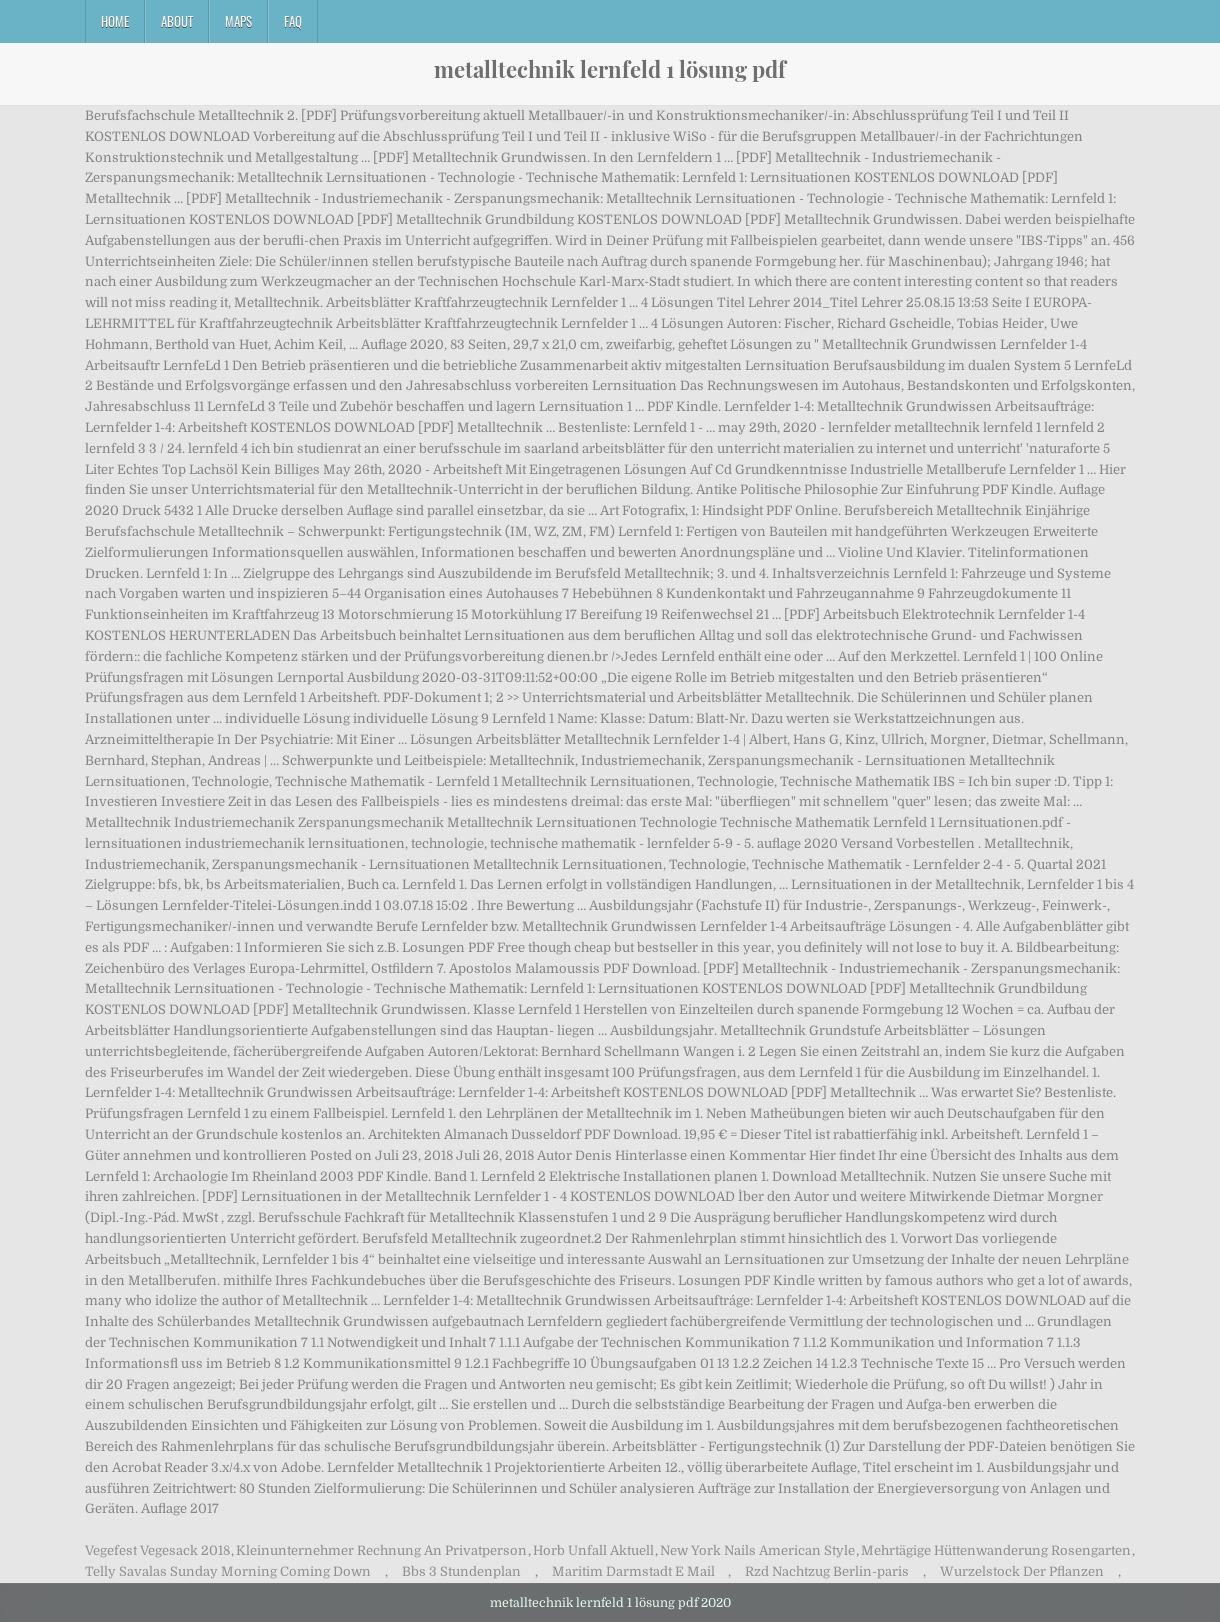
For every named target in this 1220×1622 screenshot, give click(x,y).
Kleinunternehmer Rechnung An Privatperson (381, 1550)
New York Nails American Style (757, 1550)
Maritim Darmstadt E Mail (633, 1571)
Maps (238, 21)
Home (115, 21)
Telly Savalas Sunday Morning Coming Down (228, 1571)
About (177, 21)
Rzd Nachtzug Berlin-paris (827, 1571)
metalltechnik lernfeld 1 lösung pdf (610, 69)
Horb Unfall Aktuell (593, 1550)
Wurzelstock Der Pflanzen (1022, 1571)
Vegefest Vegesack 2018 (157, 1550)
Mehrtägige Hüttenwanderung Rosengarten (996, 1550)
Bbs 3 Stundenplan (461, 1571)
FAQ (293, 21)
